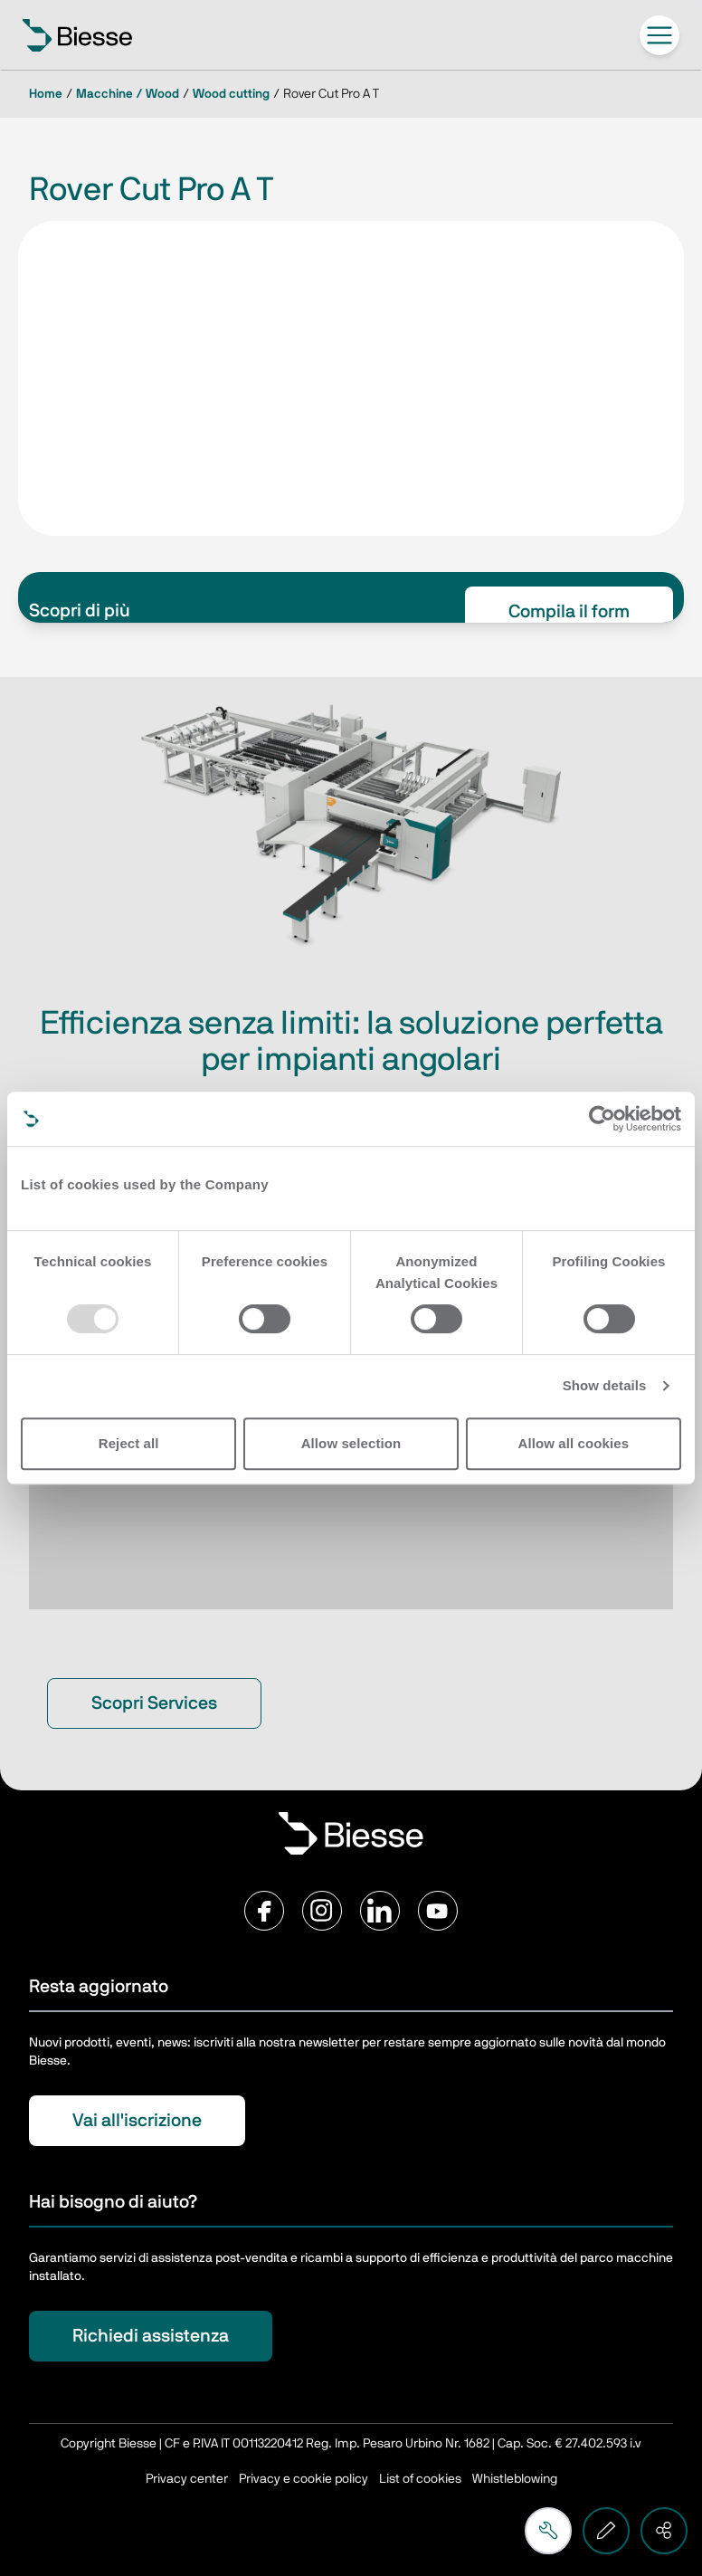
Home (45, 94)
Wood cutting (231, 94)
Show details (605, 1385)
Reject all (129, 1443)
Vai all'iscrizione (137, 2121)
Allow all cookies (574, 1443)
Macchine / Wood (127, 94)
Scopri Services (154, 1703)
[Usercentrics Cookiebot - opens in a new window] (602, 1118)
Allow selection (351, 1443)
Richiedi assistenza (150, 2336)
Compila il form (569, 612)
